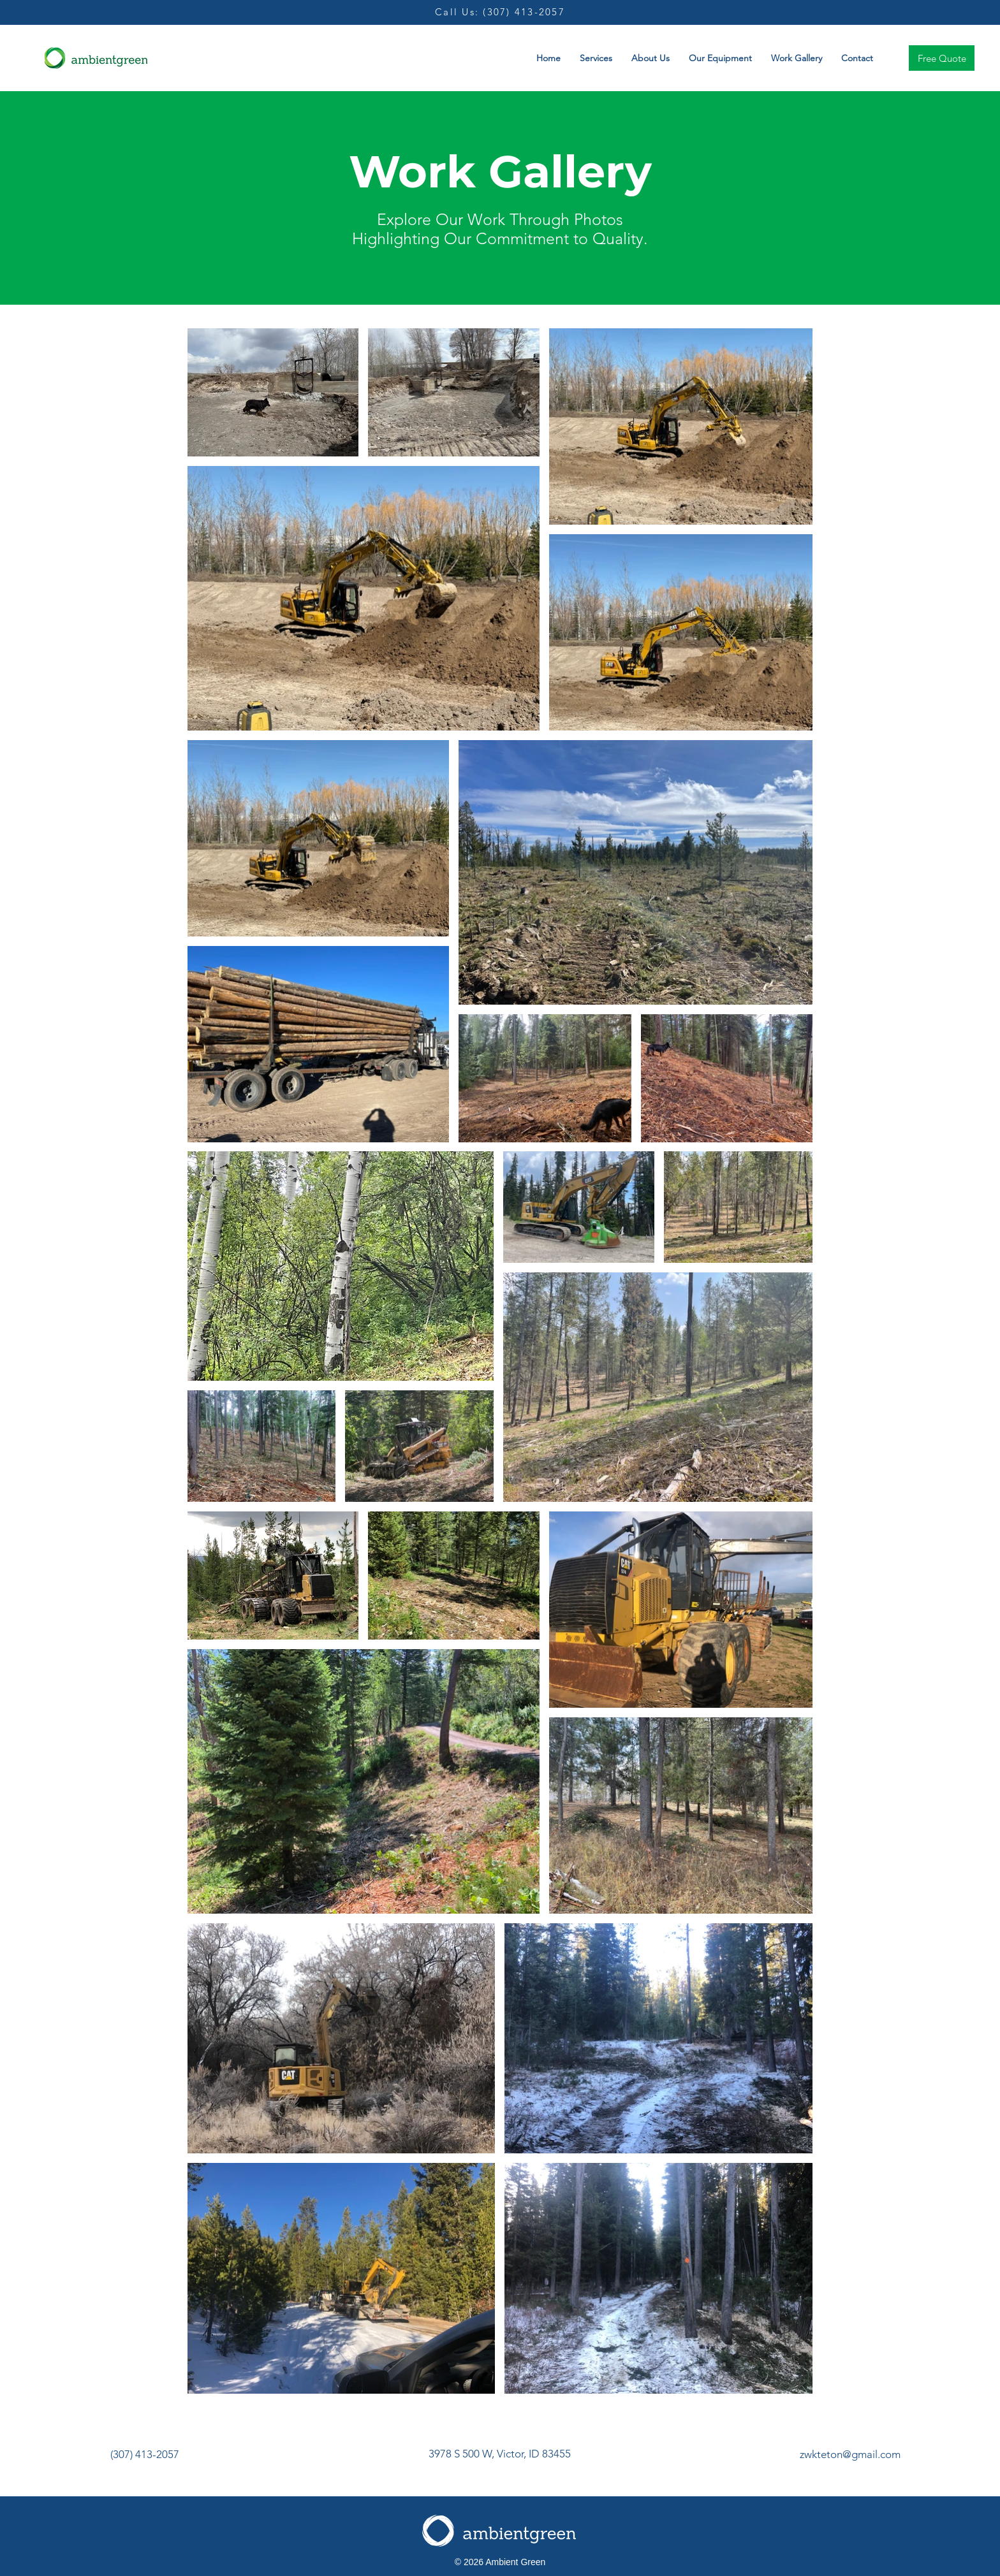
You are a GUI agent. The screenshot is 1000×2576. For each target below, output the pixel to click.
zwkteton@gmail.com (850, 2454)
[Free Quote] (941, 58)
